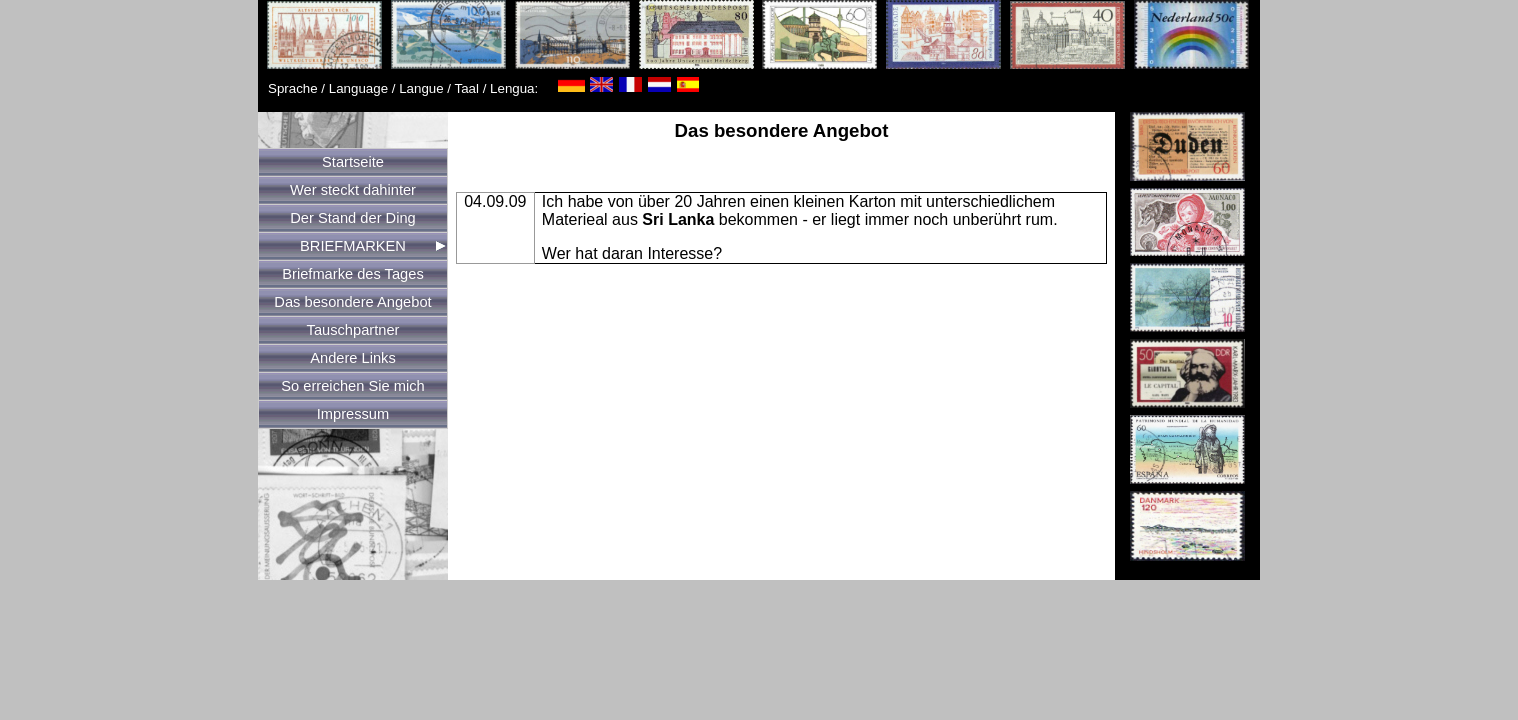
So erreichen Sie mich (352, 386)
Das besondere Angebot (352, 302)
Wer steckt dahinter (353, 190)
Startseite (353, 162)
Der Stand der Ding (352, 218)
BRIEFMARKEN (353, 246)
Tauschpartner (353, 330)
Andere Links (353, 358)
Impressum (353, 414)
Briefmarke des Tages (352, 274)
